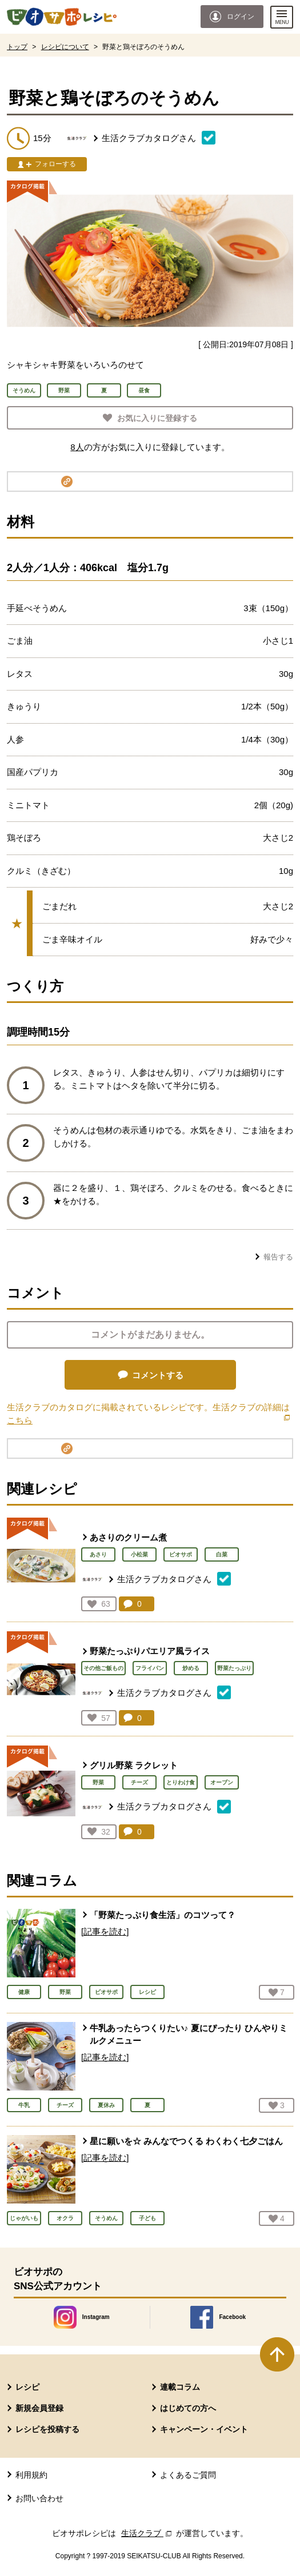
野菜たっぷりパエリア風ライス (150, 1651)
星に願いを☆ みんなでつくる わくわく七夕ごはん (186, 2141)
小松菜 (139, 1554)
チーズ (139, 1782)
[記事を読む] (105, 1931)
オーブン (221, 1782)
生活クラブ (147, 2533)
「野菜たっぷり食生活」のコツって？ (162, 1915)
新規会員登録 (39, 2408)
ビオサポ (180, 1554)
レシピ (27, 2387)
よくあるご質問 (188, 2474)
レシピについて (65, 47)
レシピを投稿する (47, 2429)
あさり (98, 1554)
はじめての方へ (188, 2408)
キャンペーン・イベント (204, 2429)
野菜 (98, 1782)
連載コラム (180, 2387)
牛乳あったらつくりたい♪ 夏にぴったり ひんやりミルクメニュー (188, 2034)
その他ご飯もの (103, 1668)
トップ (17, 47)
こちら (24, 1420)
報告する (278, 1257)
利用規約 (31, 2474)
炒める (190, 1668)
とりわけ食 (180, 1782)
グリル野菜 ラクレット (134, 1765)
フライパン (149, 1668)
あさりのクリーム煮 (128, 1537)
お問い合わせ (39, 2498)
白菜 (221, 1554)
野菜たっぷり (234, 1668)
